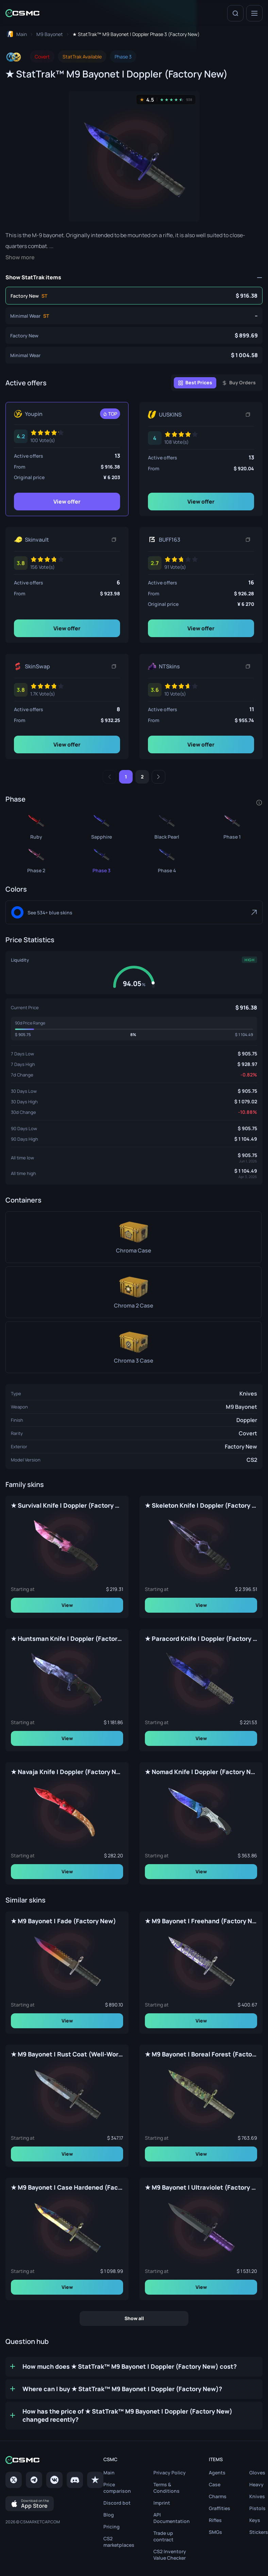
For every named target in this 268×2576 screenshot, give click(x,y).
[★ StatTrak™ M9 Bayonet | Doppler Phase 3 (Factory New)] (134, 295)
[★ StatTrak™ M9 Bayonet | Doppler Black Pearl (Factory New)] (166, 825)
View (67, 1605)
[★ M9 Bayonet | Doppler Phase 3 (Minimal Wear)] (134, 355)
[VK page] (54, 2480)
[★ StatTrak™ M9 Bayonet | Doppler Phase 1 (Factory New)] (232, 825)
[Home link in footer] (54, 2460)
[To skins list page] (49, 34)
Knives (248, 1393)
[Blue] (134, 912)
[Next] (158, 777)
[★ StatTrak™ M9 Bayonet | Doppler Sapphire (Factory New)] (101, 825)
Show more (20, 257)
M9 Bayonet (241, 1406)
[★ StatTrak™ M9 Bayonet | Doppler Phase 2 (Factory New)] (36, 859)
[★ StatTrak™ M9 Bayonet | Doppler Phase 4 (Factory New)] (166, 859)
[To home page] (16, 34)
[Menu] (254, 13)
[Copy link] (248, 414)
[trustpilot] (95, 2480)
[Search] (235, 13)
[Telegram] (34, 2480)
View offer (67, 501)
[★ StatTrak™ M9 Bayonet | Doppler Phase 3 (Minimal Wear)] (134, 315)
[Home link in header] (22, 13)
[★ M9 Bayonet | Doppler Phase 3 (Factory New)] (134, 335)
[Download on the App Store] (29, 2503)
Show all (134, 2318)
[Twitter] (13, 2480)
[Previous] (109, 777)
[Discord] (75, 2480)
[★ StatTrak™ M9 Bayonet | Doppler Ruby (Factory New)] (36, 825)
